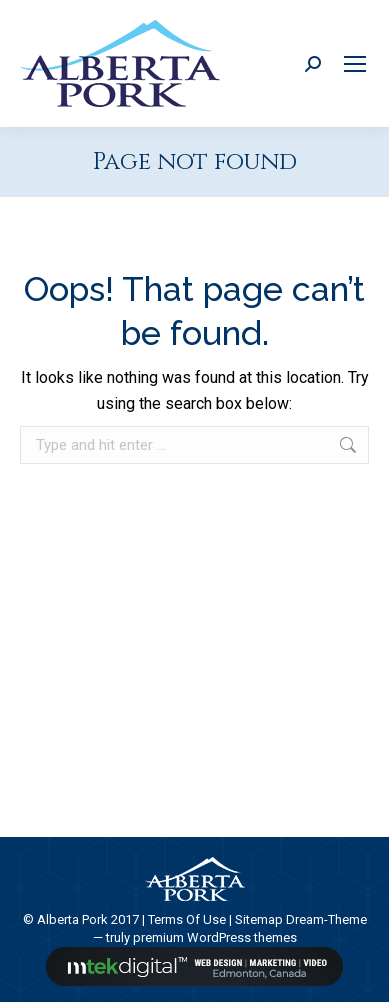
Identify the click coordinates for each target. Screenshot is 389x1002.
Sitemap (259, 919)
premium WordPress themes (215, 937)
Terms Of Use (187, 919)
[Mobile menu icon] (355, 64)
